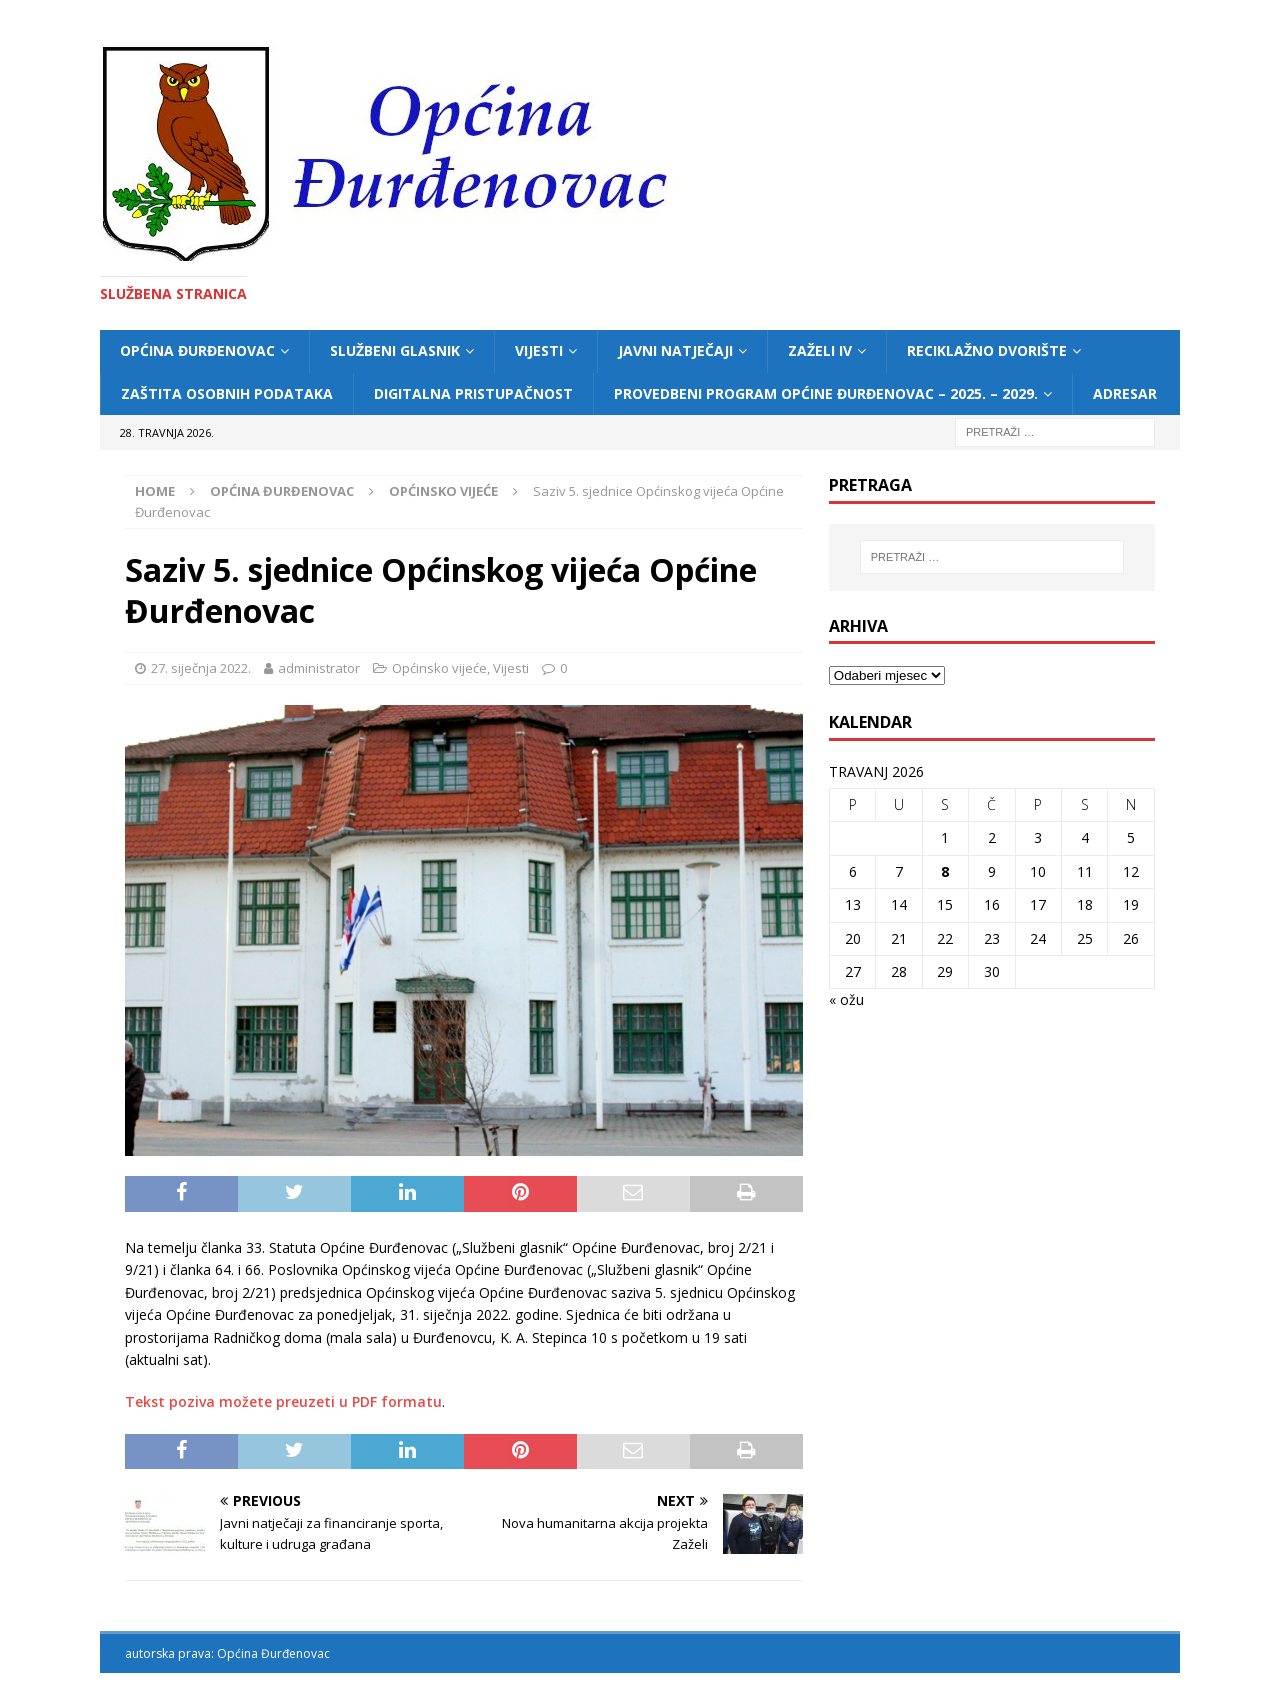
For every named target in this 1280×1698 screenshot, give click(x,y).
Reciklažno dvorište (987, 350)
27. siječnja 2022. (201, 668)
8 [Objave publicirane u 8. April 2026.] (945, 871)
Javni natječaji (675, 350)
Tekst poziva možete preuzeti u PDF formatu (283, 1401)
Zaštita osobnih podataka (227, 393)
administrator (319, 668)
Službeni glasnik (395, 350)
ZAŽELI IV (820, 350)
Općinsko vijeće (439, 668)
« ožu (846, 999)
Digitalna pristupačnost (473, 393)
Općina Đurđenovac (197, 350)
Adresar (1125, 393)
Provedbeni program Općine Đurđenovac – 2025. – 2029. (826, 393)
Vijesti (539, 350)
